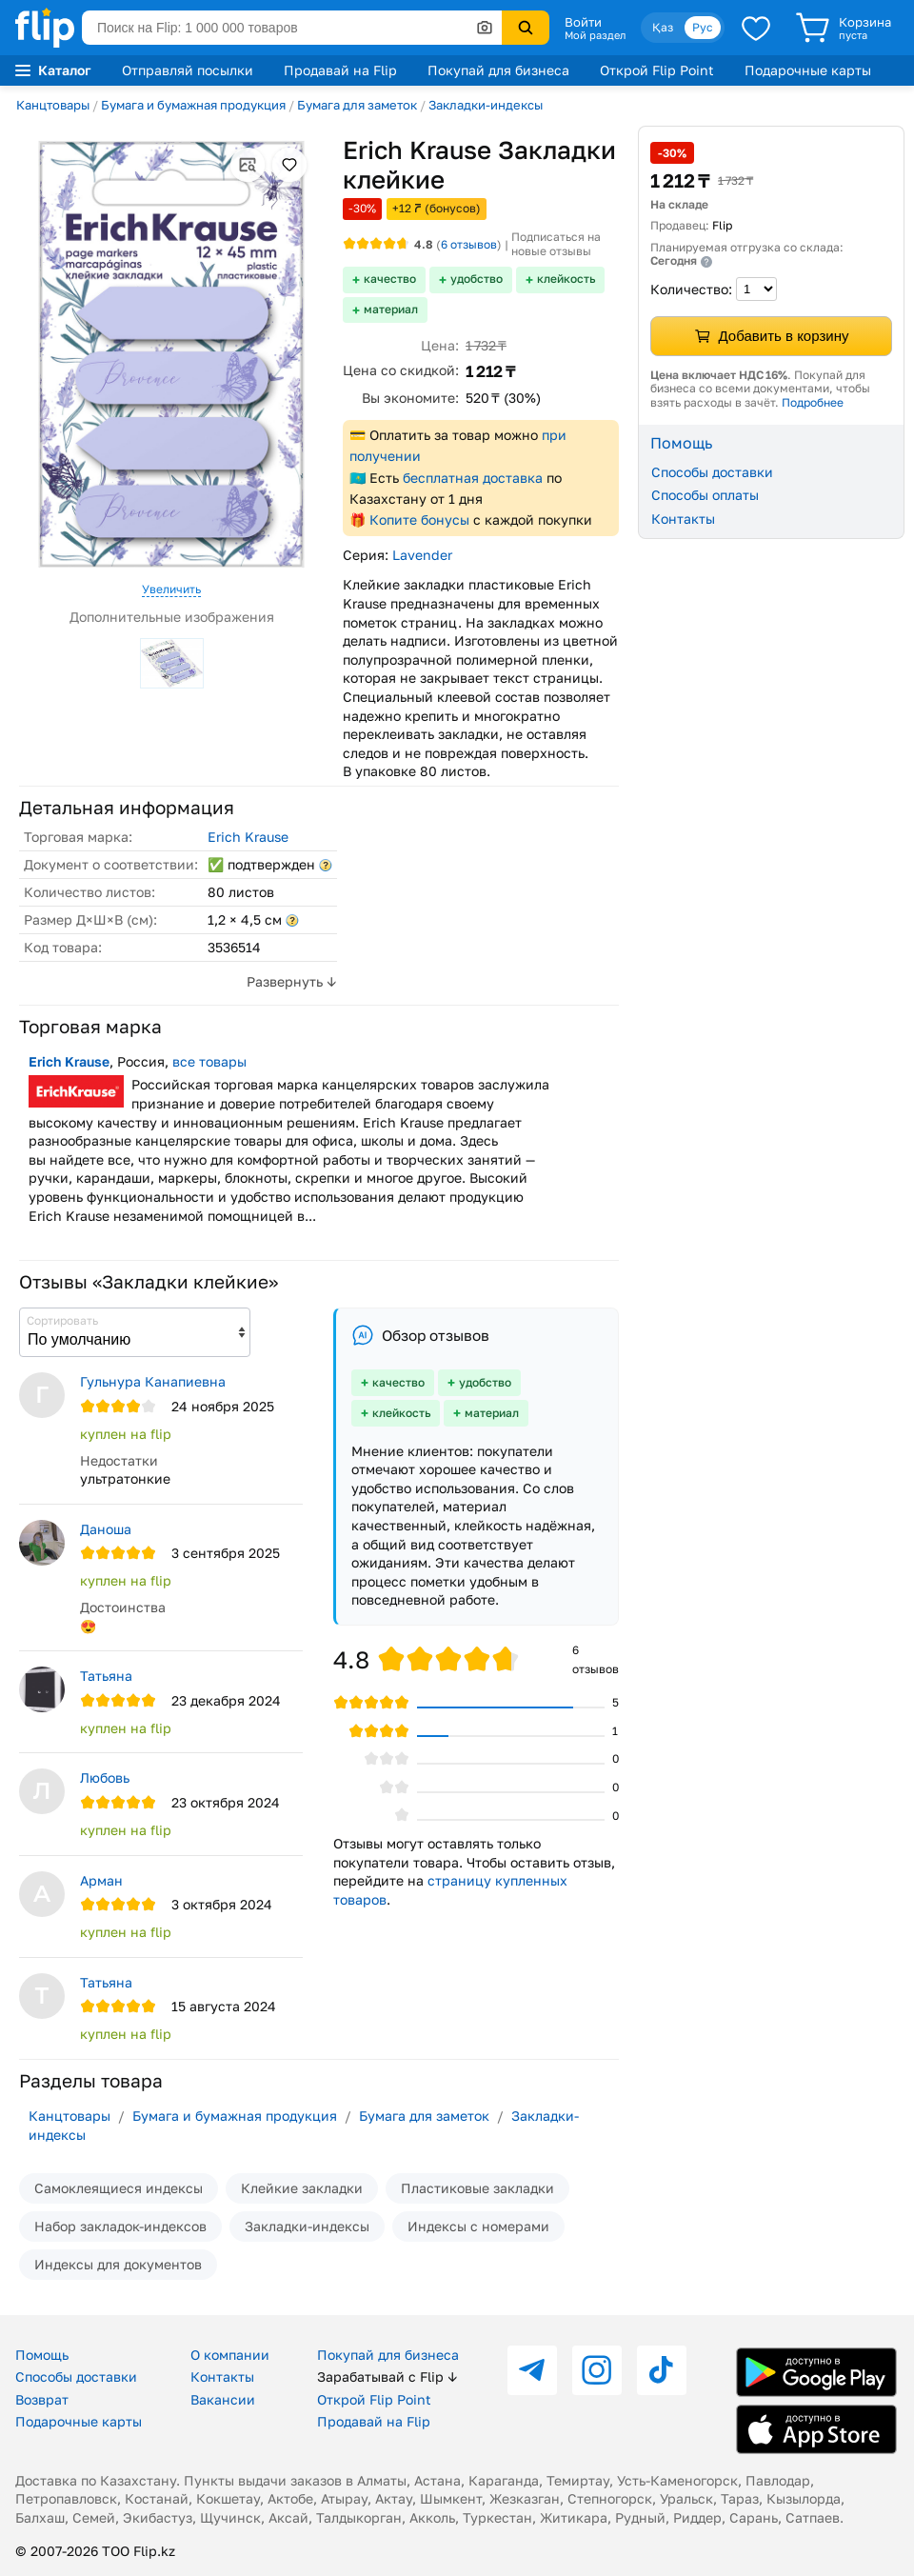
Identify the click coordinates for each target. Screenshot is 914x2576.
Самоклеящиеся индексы (118, 2188)
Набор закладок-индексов (120, 2226)
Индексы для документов (118, 2264)
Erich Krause (248, 837)
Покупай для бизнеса (498, 70)
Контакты (683, 518)
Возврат (42, 2399)
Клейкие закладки (302, 2188)
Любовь (104, 1777)
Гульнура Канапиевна (153, 1381)
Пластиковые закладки (477, 2188)
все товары (209, 1061)
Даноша (105, 1529)
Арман (101, 1880)
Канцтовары (52, 104)
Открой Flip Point (657, 70)
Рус (702, 27)
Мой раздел (595, 35)
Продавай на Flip (340, 70)
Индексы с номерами (478, 2226)
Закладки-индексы (485, 104)
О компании (229, 2354)
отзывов (469, 244)
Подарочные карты (808, 70)
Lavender (422, 555)
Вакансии (222, 2399)
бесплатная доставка (473, 477)
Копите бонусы (419, 519)
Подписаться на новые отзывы (556, 244)
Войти (583, 22)
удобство (476, 278)
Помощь (42, 2354)
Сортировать (62, 1320)
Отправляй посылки (187, 70)
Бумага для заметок (357, 104)
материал (391, 309)
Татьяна (106, 1675)
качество (390, 278)
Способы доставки (712, 472)
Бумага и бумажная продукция (193, 104)
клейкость (566, 278)
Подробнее (813, 402)
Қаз (662, 27)
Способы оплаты (705, 495)
